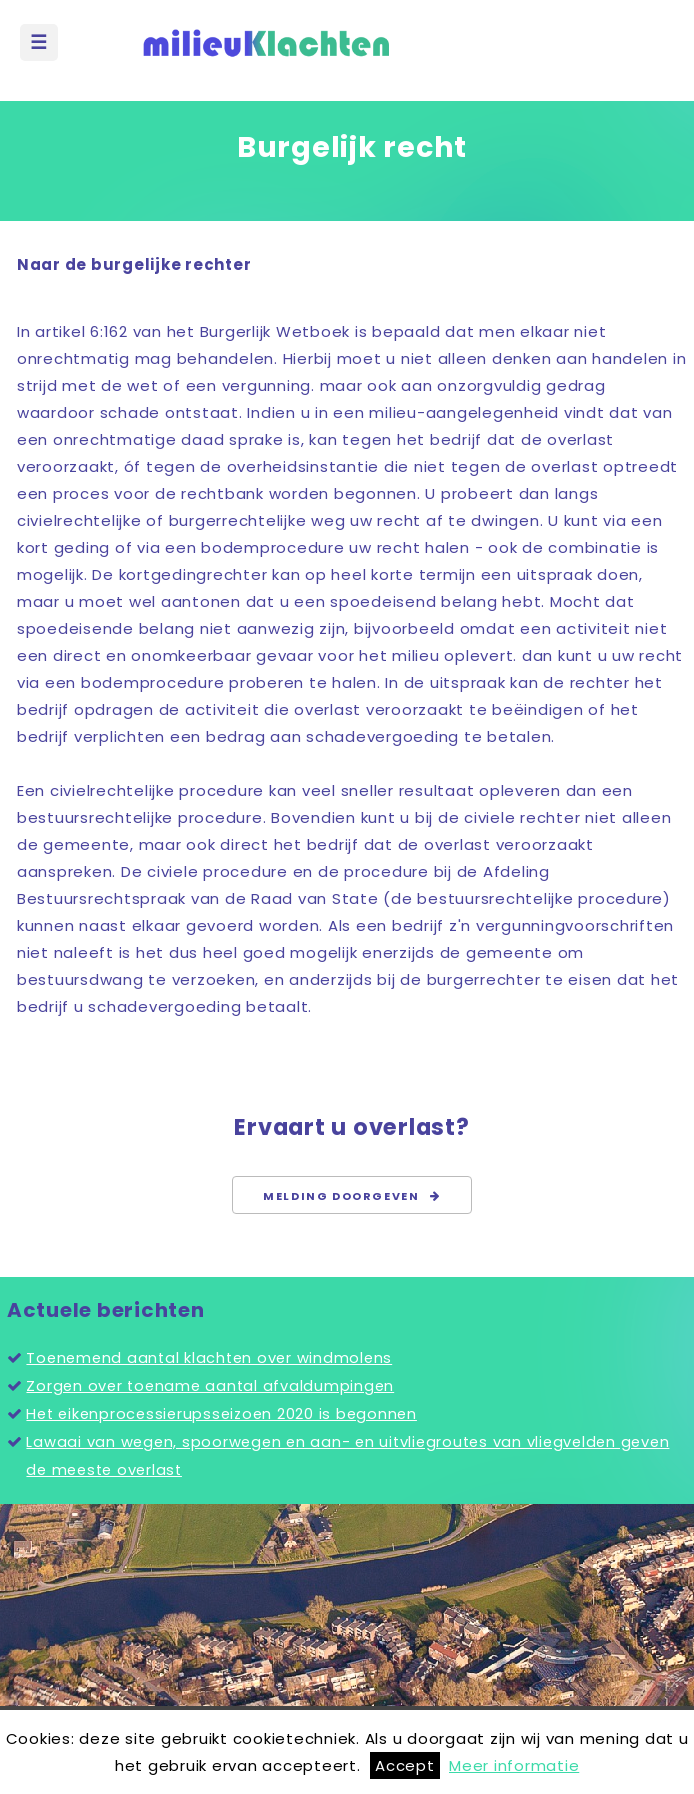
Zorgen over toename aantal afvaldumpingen (210, 1386)
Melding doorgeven (352, 1196)
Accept (405, 1765)
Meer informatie (514, 1765)
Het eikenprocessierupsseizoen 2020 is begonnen (221, 1414)
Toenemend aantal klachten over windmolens (209, 1358)
